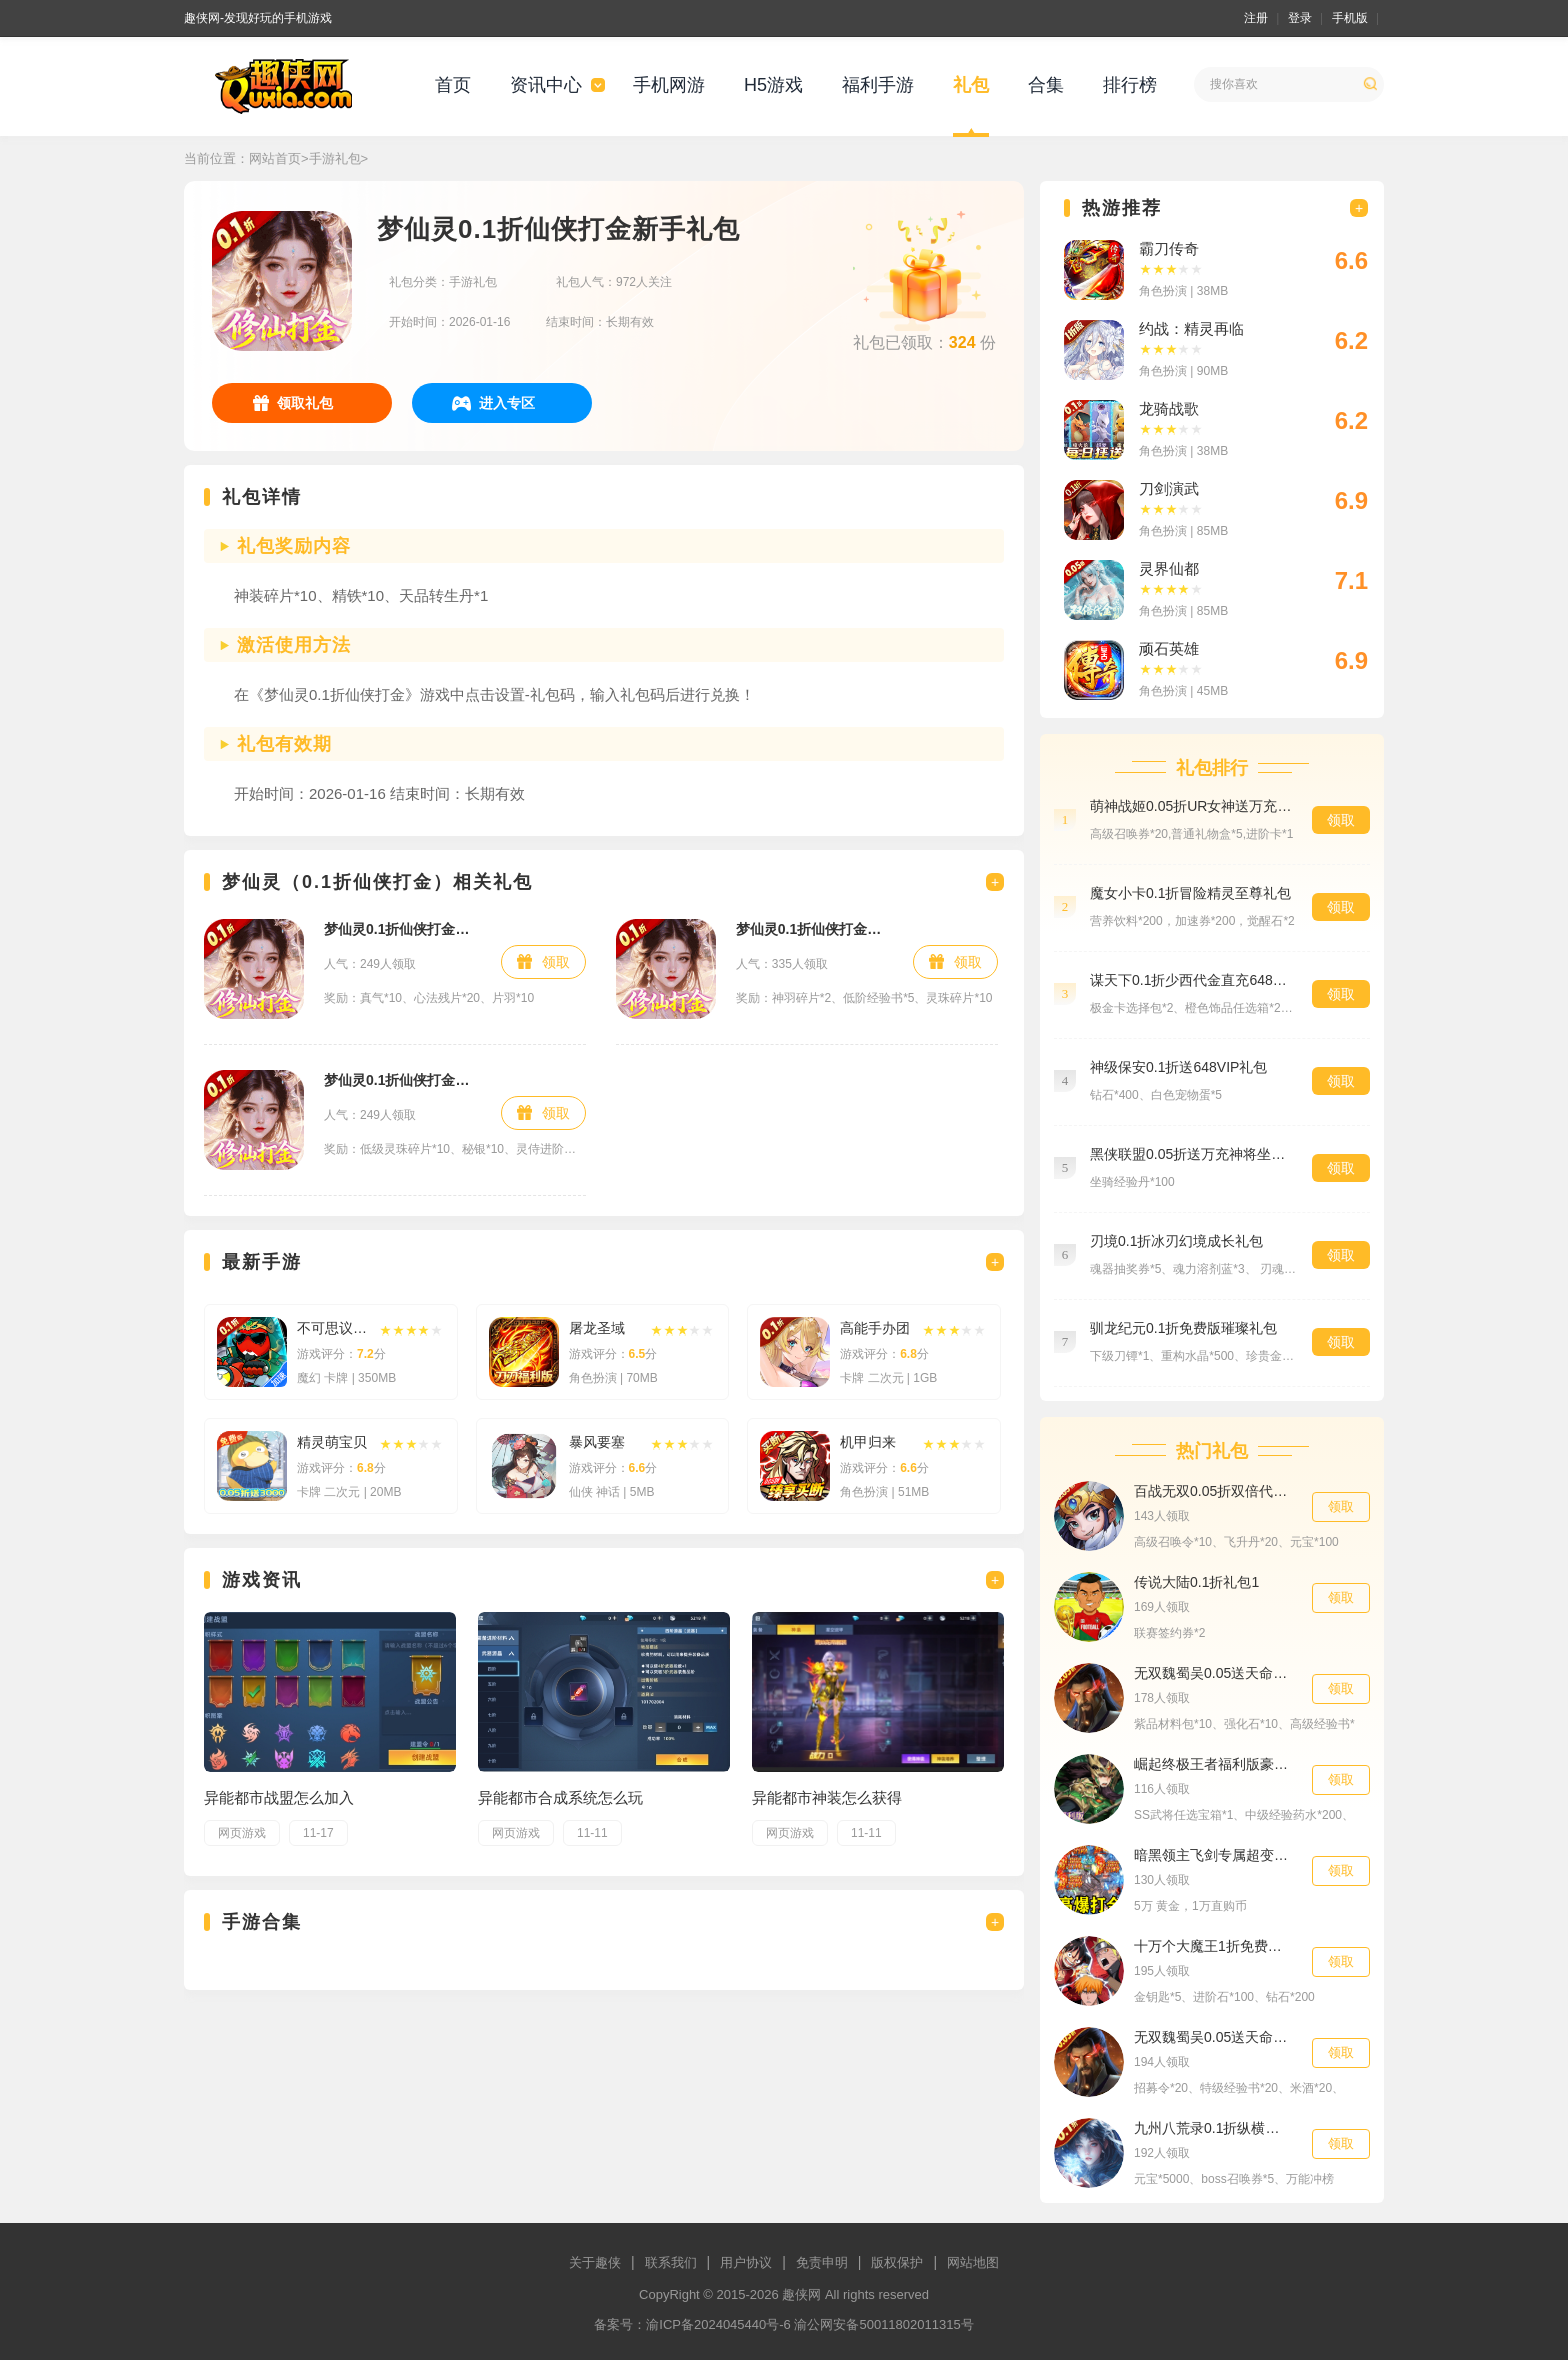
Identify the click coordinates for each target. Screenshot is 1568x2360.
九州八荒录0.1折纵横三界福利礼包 (1213, 2128)
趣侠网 (801, 2294)
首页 (453, 85)
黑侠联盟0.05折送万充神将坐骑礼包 (1191, 1154)
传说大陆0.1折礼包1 (1196, 1582)
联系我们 (671, 2262)
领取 (556, 962)
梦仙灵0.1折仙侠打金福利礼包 (402, 1080)
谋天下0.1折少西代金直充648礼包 (1191, 980)
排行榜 (1130, 85)
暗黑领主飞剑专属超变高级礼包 (1213, 1855)
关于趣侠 (595, 2262)
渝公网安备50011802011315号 (883, 2324)
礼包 (971, 85)
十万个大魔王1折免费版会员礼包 (1213, 1946)
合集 (1046, 85)
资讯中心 (546, 85)
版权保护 (897, 2262)
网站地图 (973, 2262)
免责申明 (822, 2262)
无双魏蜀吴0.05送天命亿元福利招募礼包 (1213, 2037)
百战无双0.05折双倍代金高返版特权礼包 (1213, 1491)
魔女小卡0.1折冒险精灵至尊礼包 (1190, 893)
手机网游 (669, 85)
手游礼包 (335, 158)
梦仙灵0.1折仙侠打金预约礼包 (402, 929)
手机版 (1350, 18)
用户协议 (746, 2262)
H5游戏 (773, 85)
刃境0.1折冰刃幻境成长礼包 (1176, 1241)
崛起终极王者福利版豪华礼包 (1213, 1764)
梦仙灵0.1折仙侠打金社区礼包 (814, 929)
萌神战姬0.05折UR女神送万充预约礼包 (1191, 806)
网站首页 (275, 158)
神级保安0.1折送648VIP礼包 (1178, 1067)
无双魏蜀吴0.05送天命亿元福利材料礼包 (1213, 1673)
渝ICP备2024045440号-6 (718, 2324)
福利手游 (878, 85)
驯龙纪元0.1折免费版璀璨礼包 (1183, 1328)
